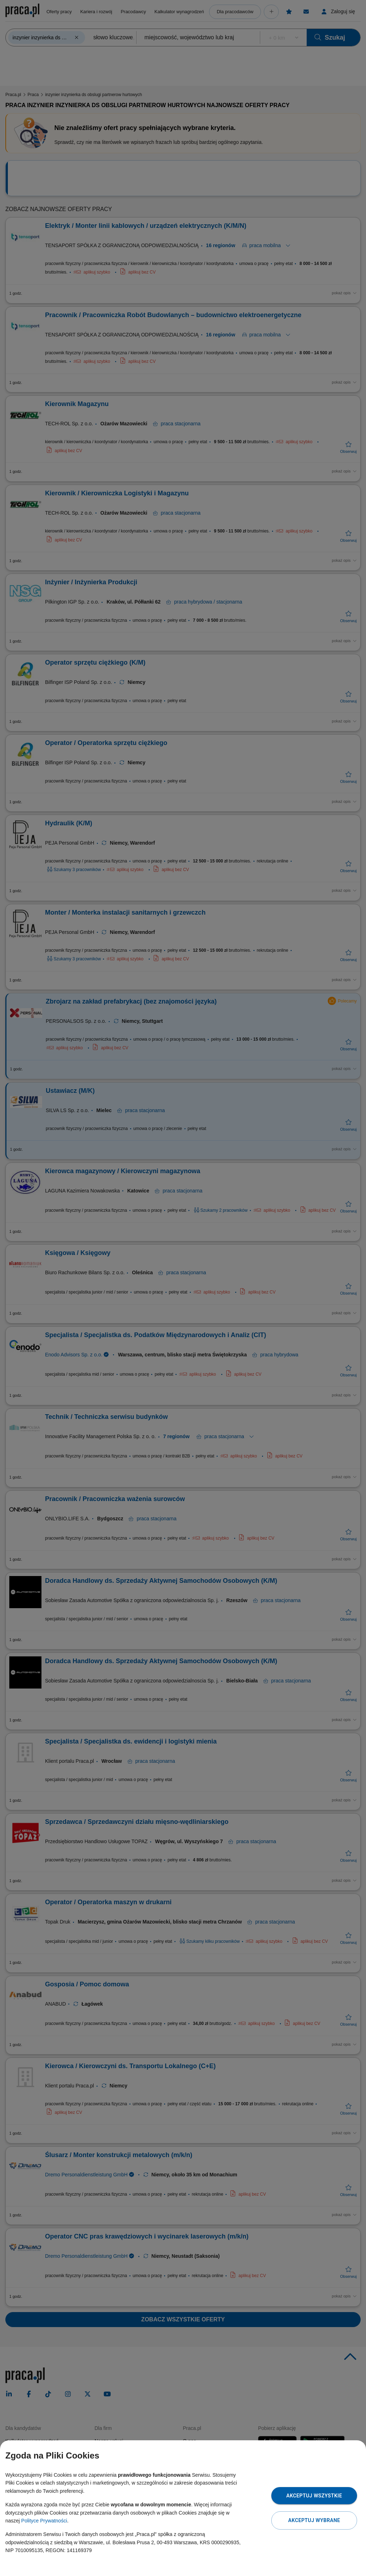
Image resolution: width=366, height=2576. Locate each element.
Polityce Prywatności (44, 2521)
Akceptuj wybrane (314, 2520)
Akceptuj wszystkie (314, 2496)
